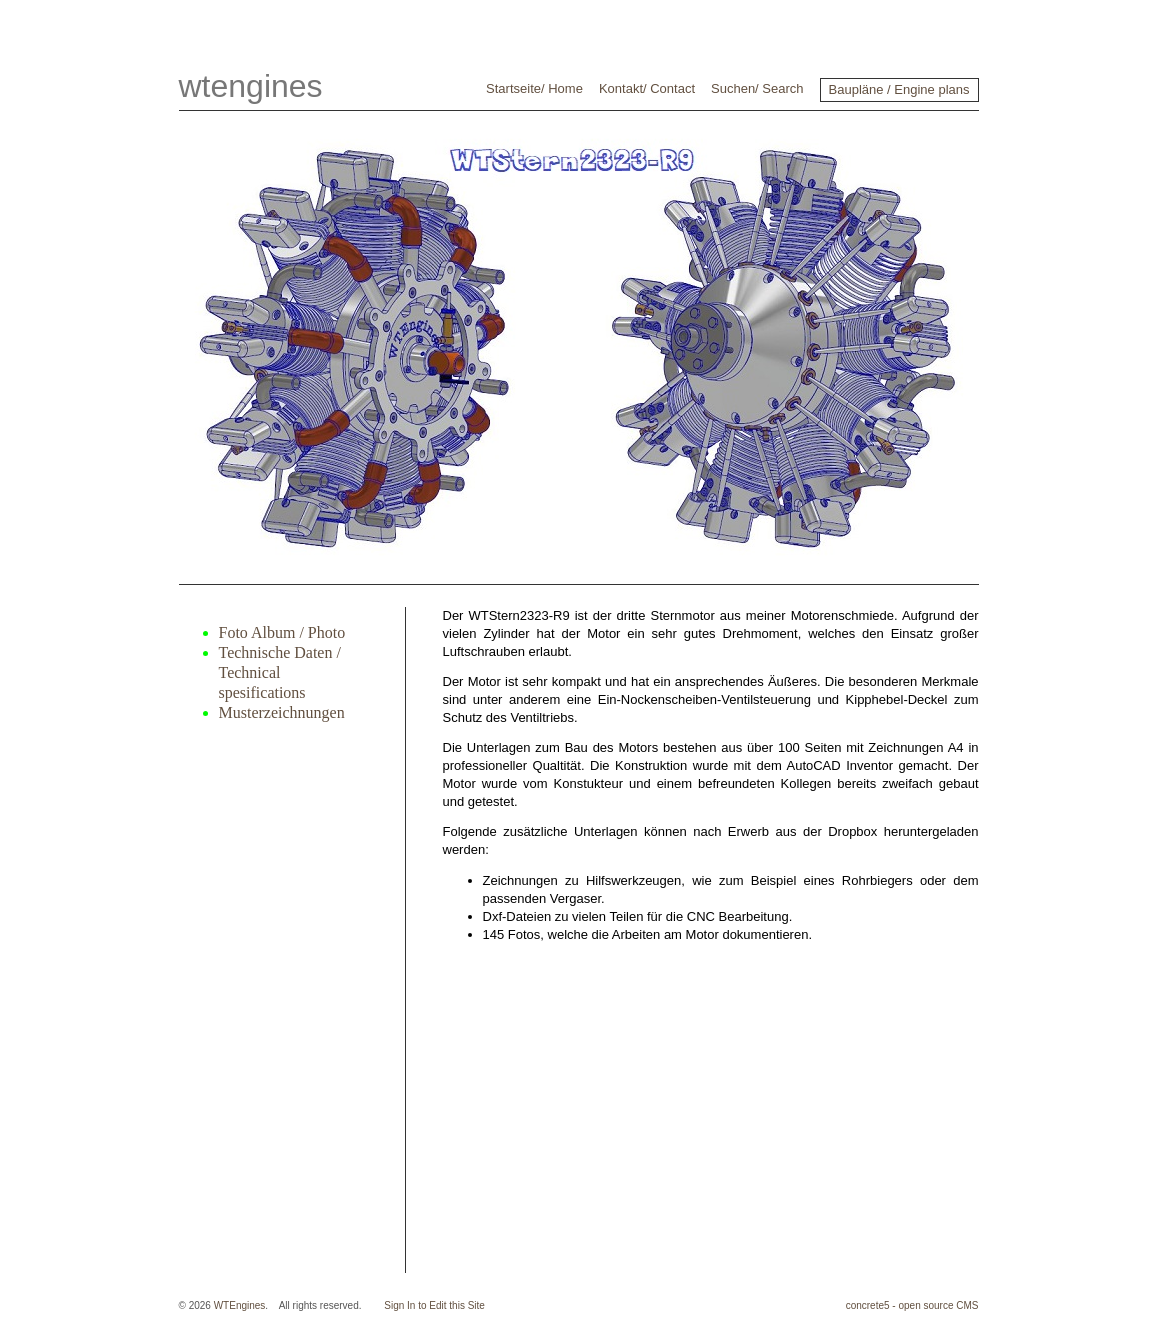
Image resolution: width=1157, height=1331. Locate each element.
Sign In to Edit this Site (434, 1305)
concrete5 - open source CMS (912, 1305)
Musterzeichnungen (282, 712)
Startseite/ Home (534, 88)
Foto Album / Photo (282, 632)
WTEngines (240, 1305)
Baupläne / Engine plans (899, 89)
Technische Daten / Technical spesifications (280, 672)
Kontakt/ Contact (647, 88)
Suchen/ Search (757, 88)
